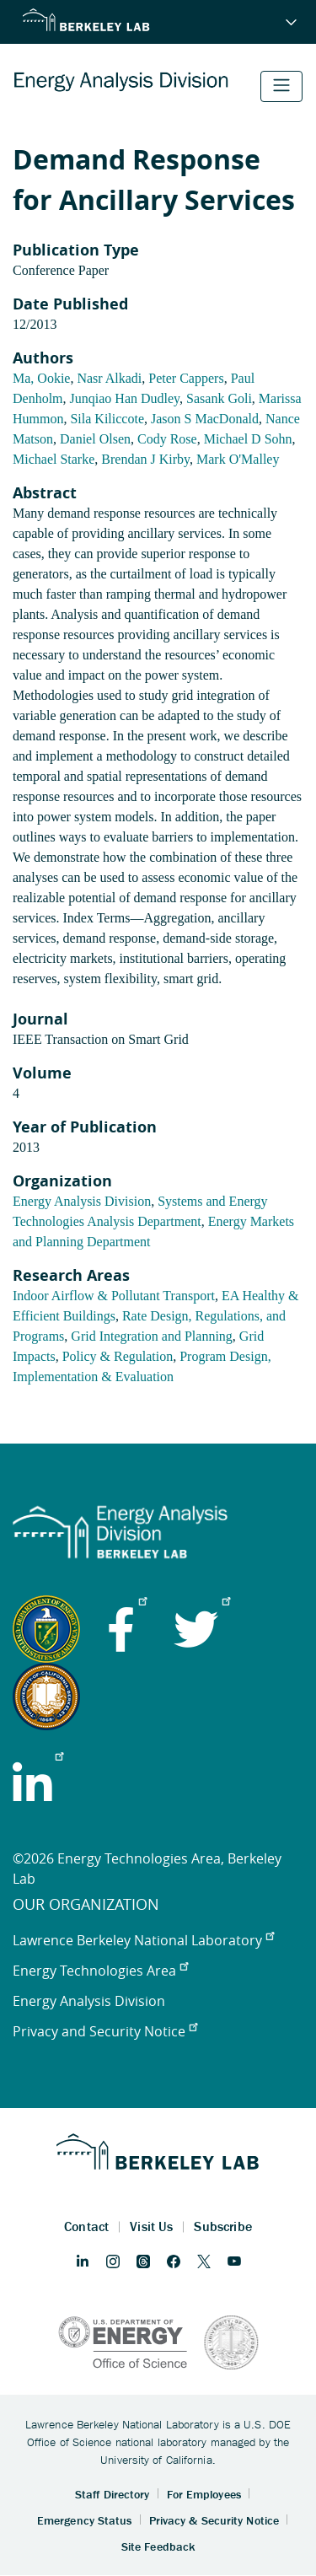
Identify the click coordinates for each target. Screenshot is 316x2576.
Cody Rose (167, 439)
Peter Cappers (185, 378)
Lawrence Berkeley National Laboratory (143, 1940)
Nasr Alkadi (109, 378)
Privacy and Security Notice (105, 2031)
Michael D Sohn (248, 439)
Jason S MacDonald (205, 418)
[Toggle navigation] (281, 86)
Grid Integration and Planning (152, 1336)
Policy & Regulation (118, 1356)
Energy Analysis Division (82, 1201)
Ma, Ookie (41, 378)
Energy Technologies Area (100, 1970)
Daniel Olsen (95, 439)
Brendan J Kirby (145, 459)
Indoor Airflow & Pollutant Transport (114, 1295)
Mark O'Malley (237, 459)
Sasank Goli (219, 398)
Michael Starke (53, 459)
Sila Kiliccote (107, 418)
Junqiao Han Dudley (125, 398)
